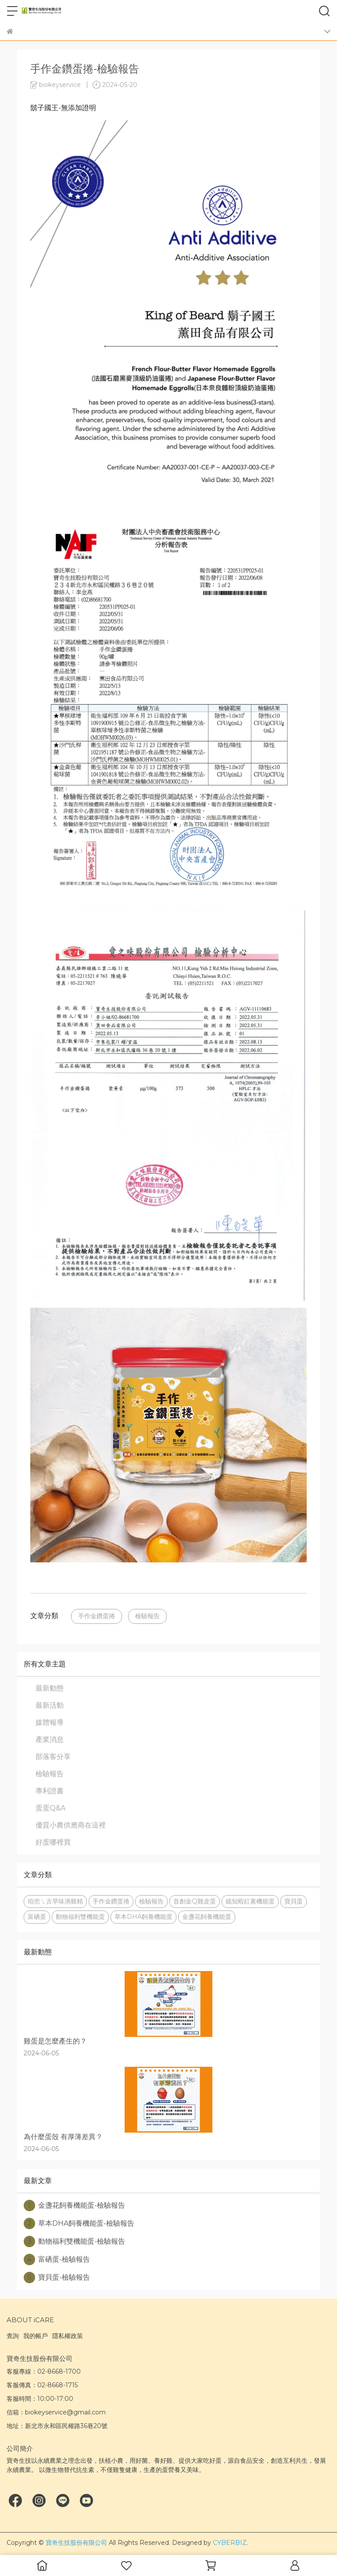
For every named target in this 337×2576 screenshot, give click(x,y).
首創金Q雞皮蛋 (194, 1901)
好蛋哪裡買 (53, 1842)
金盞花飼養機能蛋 (206, 1917)
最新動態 (50, 1688)
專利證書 (50, 1791)
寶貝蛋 (293, 1901)
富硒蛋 (37, 1917)
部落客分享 (53, 1756)
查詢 (13, 2336)
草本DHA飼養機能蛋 (143, 1917)
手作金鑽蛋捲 (96, 1616)
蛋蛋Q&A (50, 1808)
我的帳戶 (35, 2336)
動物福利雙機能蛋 (80, 1917)
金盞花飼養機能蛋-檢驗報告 (74, 2205)
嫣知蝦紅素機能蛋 (250, 1901)
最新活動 (50, 1705)
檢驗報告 (147, 1616)
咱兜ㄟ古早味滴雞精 (55, 1901)
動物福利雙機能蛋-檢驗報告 (74, 2241)
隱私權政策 (67, 2336)
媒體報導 (50, 1722)
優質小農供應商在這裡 (71, 1825)
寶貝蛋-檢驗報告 (57, 2277)
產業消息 (50, 1739)
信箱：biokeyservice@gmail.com (56, 2412)
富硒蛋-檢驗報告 (57, 2259)
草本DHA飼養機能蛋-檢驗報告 (79, 2223)
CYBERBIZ (230, 2543)
